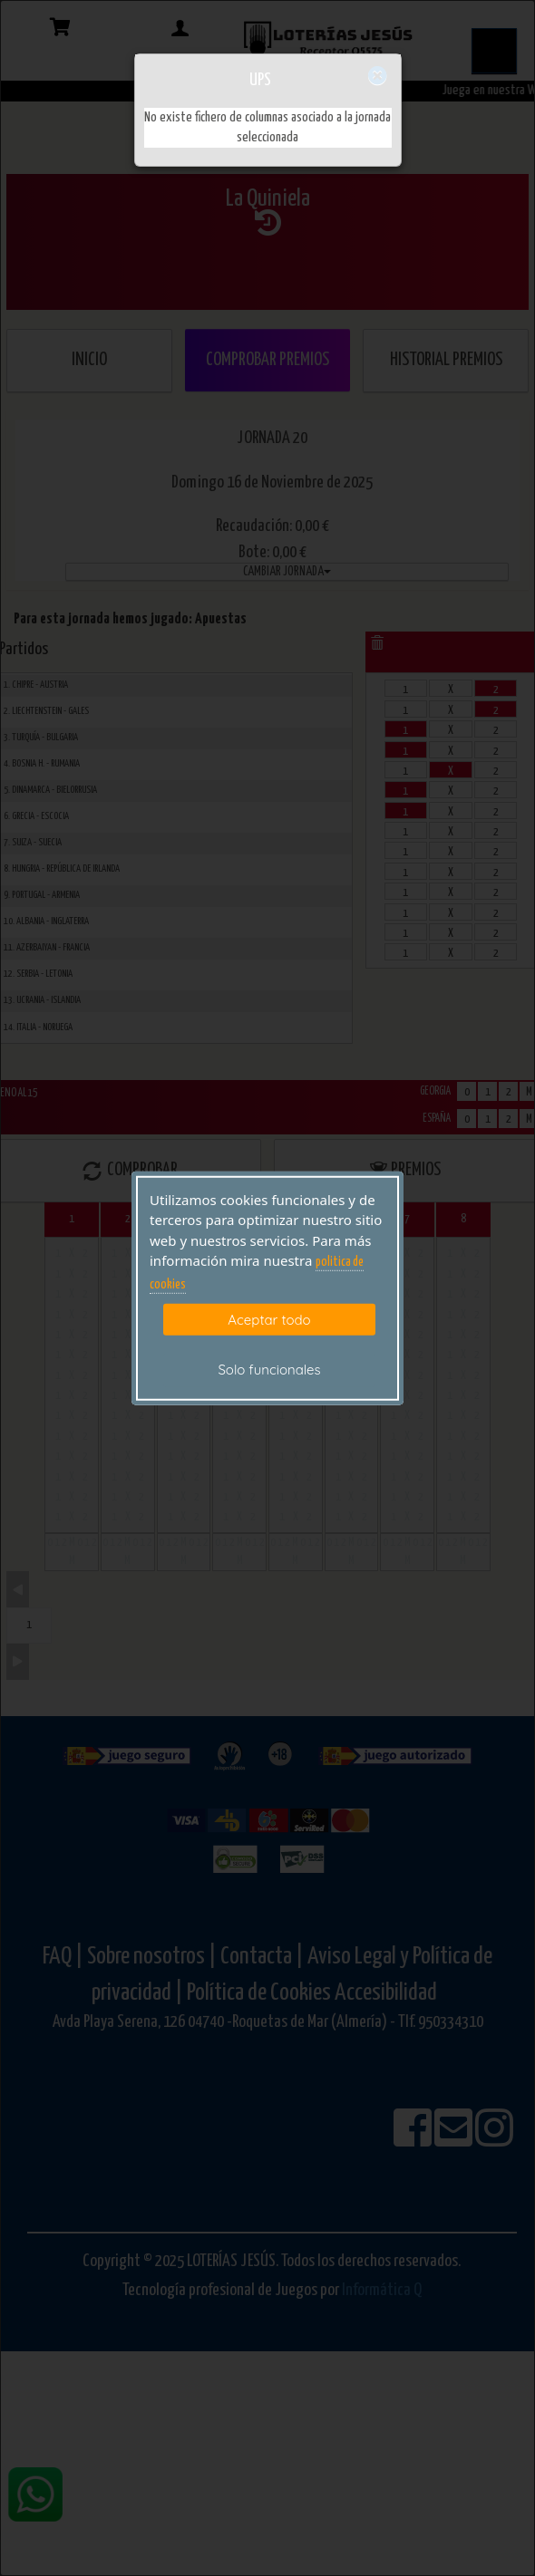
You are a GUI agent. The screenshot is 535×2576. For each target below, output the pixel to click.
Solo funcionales (269, 1369)
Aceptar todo (269, 1319)
